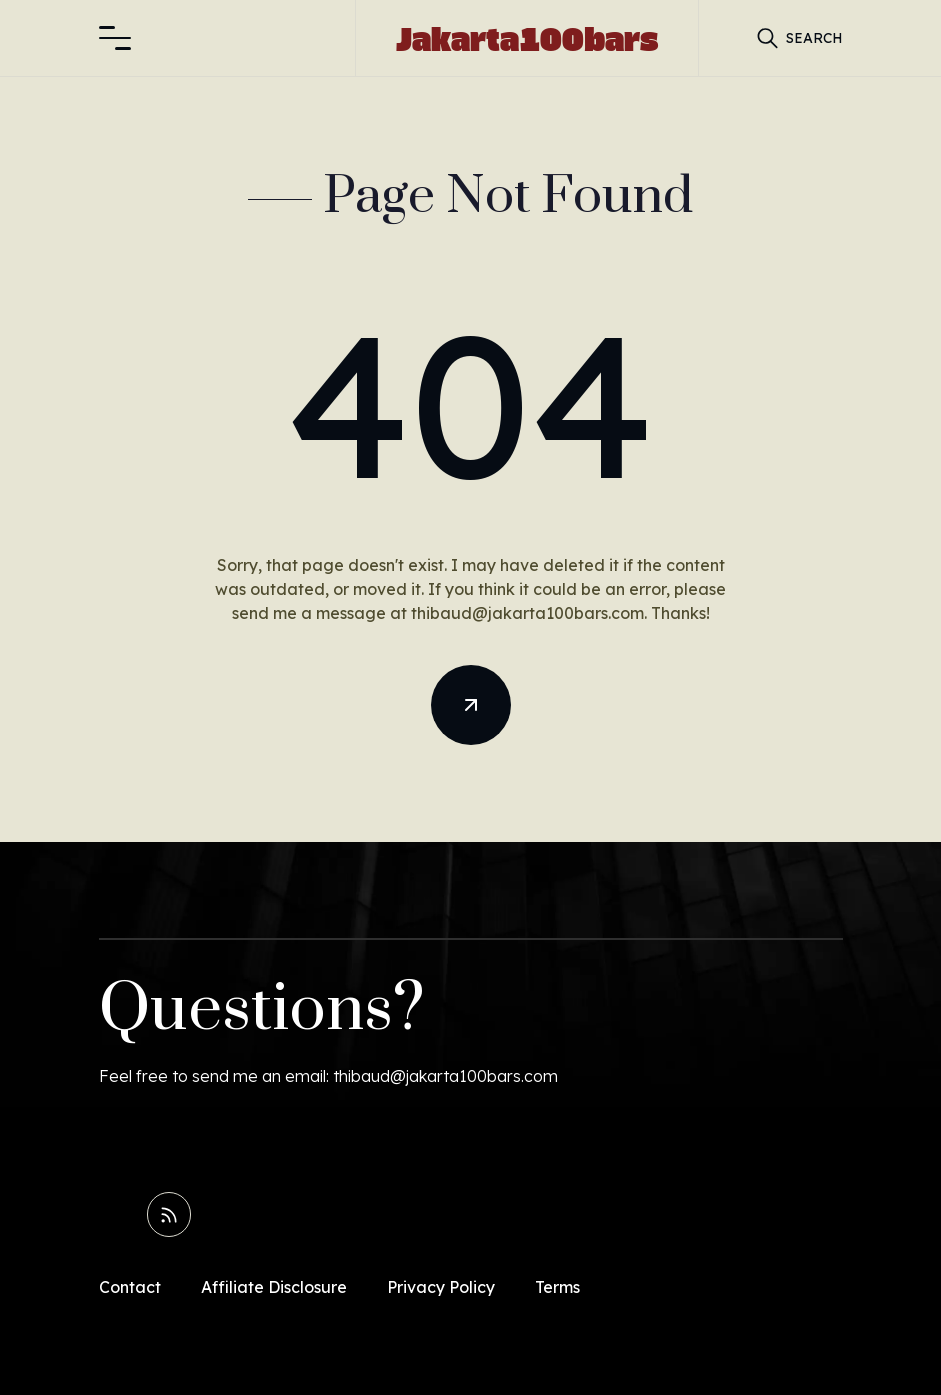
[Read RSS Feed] (170, 1214)
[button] (115, 38)
